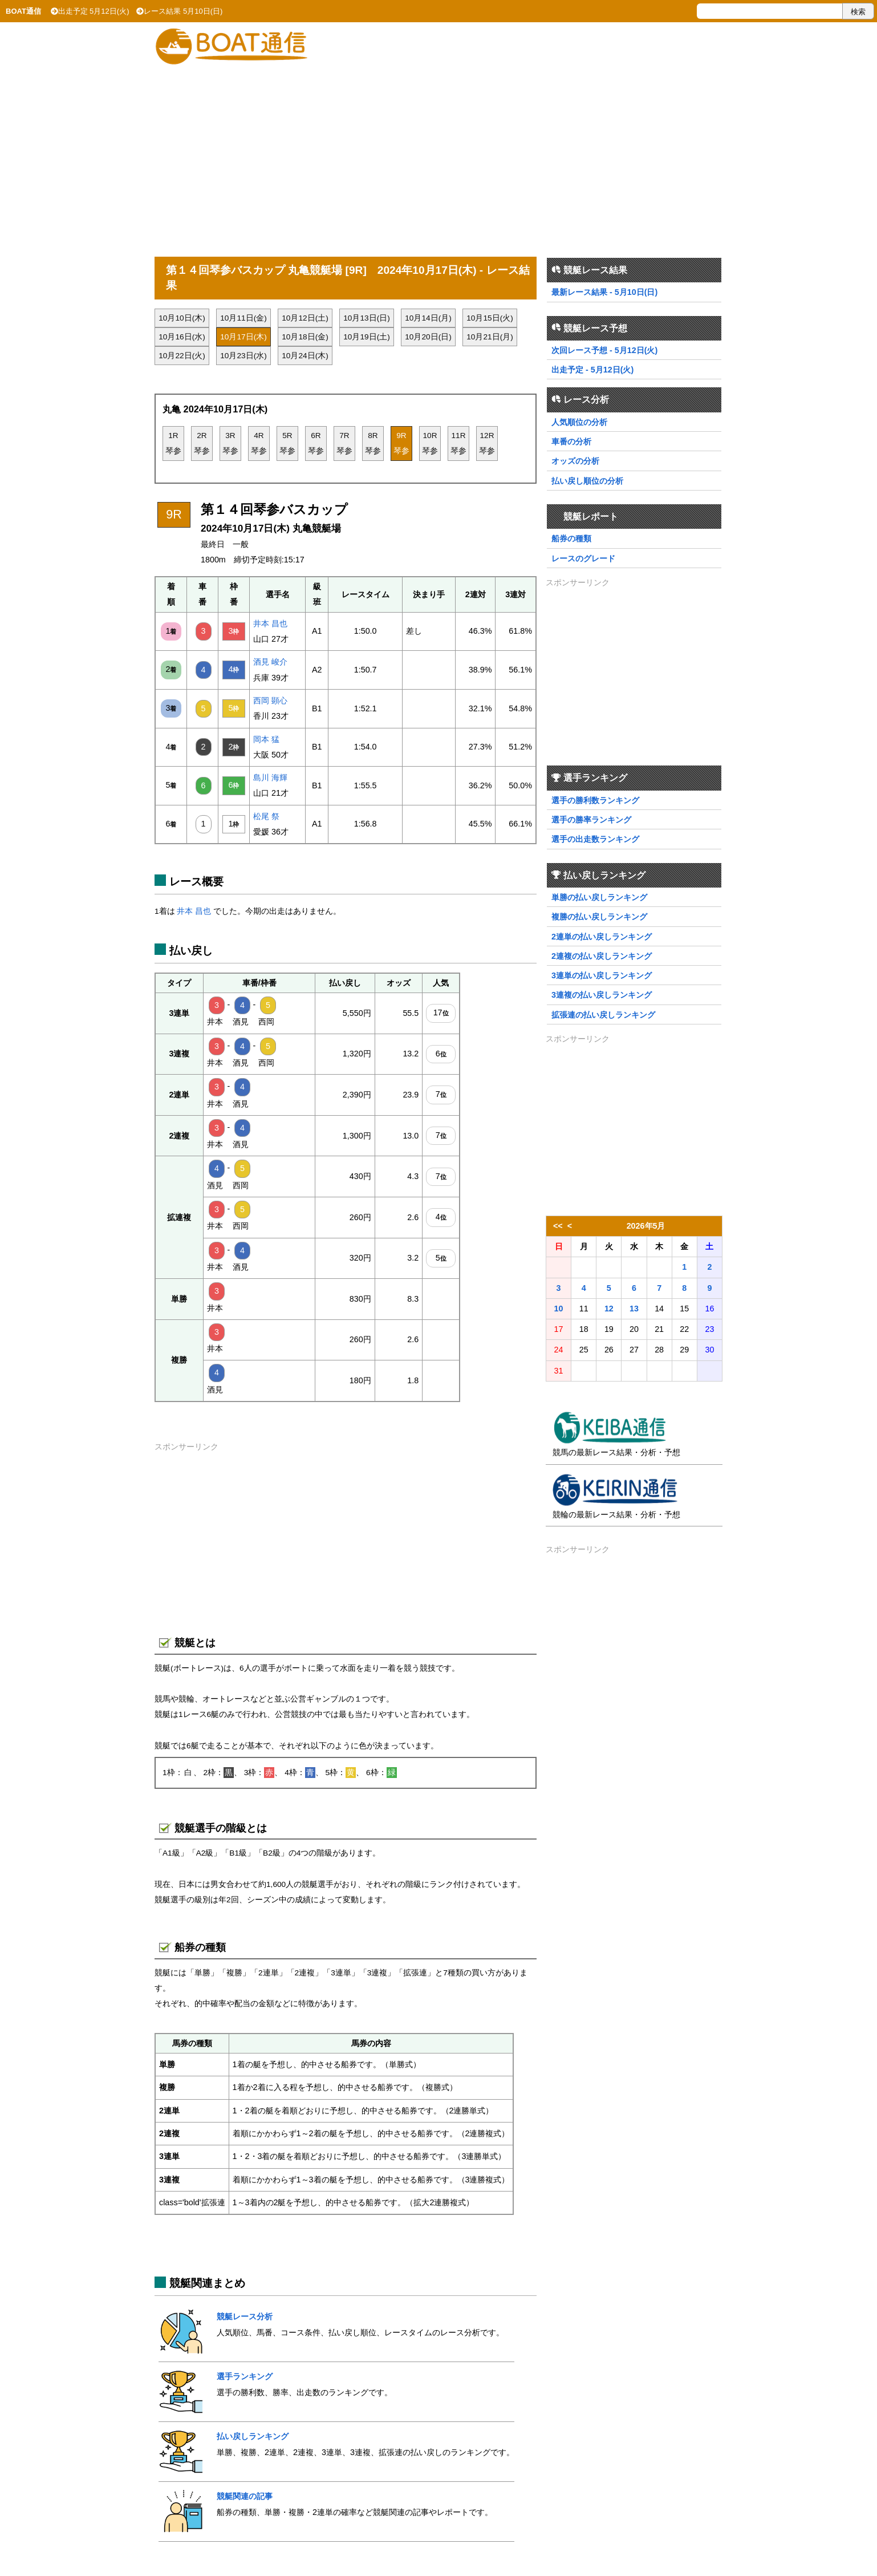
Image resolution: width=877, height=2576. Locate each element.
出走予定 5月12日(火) (90, 11)
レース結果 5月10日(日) (179, 11)
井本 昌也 (270, 623)
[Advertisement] (438, 155)
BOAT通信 (23, 11)
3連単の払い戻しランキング (601, 975)
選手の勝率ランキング (591, 819)
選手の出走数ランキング (595, 839)
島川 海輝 (270, 777)
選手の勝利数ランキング (595, 800)
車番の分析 (571, 441)
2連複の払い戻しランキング (601, 956)
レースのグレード (583, 558)
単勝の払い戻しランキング (599, 897)
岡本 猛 (266, 739)
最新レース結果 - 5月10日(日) (604, 292)
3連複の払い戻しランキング (601, 994)
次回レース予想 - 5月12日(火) (604, 350)
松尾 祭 (266, 816)
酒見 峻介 (270, 661)
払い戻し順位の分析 (587, 480)
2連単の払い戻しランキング (601, 936)
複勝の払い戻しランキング (599, 916)
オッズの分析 (575, 460)
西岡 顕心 (270, 700)
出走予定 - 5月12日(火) (592, 369)
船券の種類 (571, 538)
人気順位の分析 (579, 422)
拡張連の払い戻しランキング (603, 1014)
